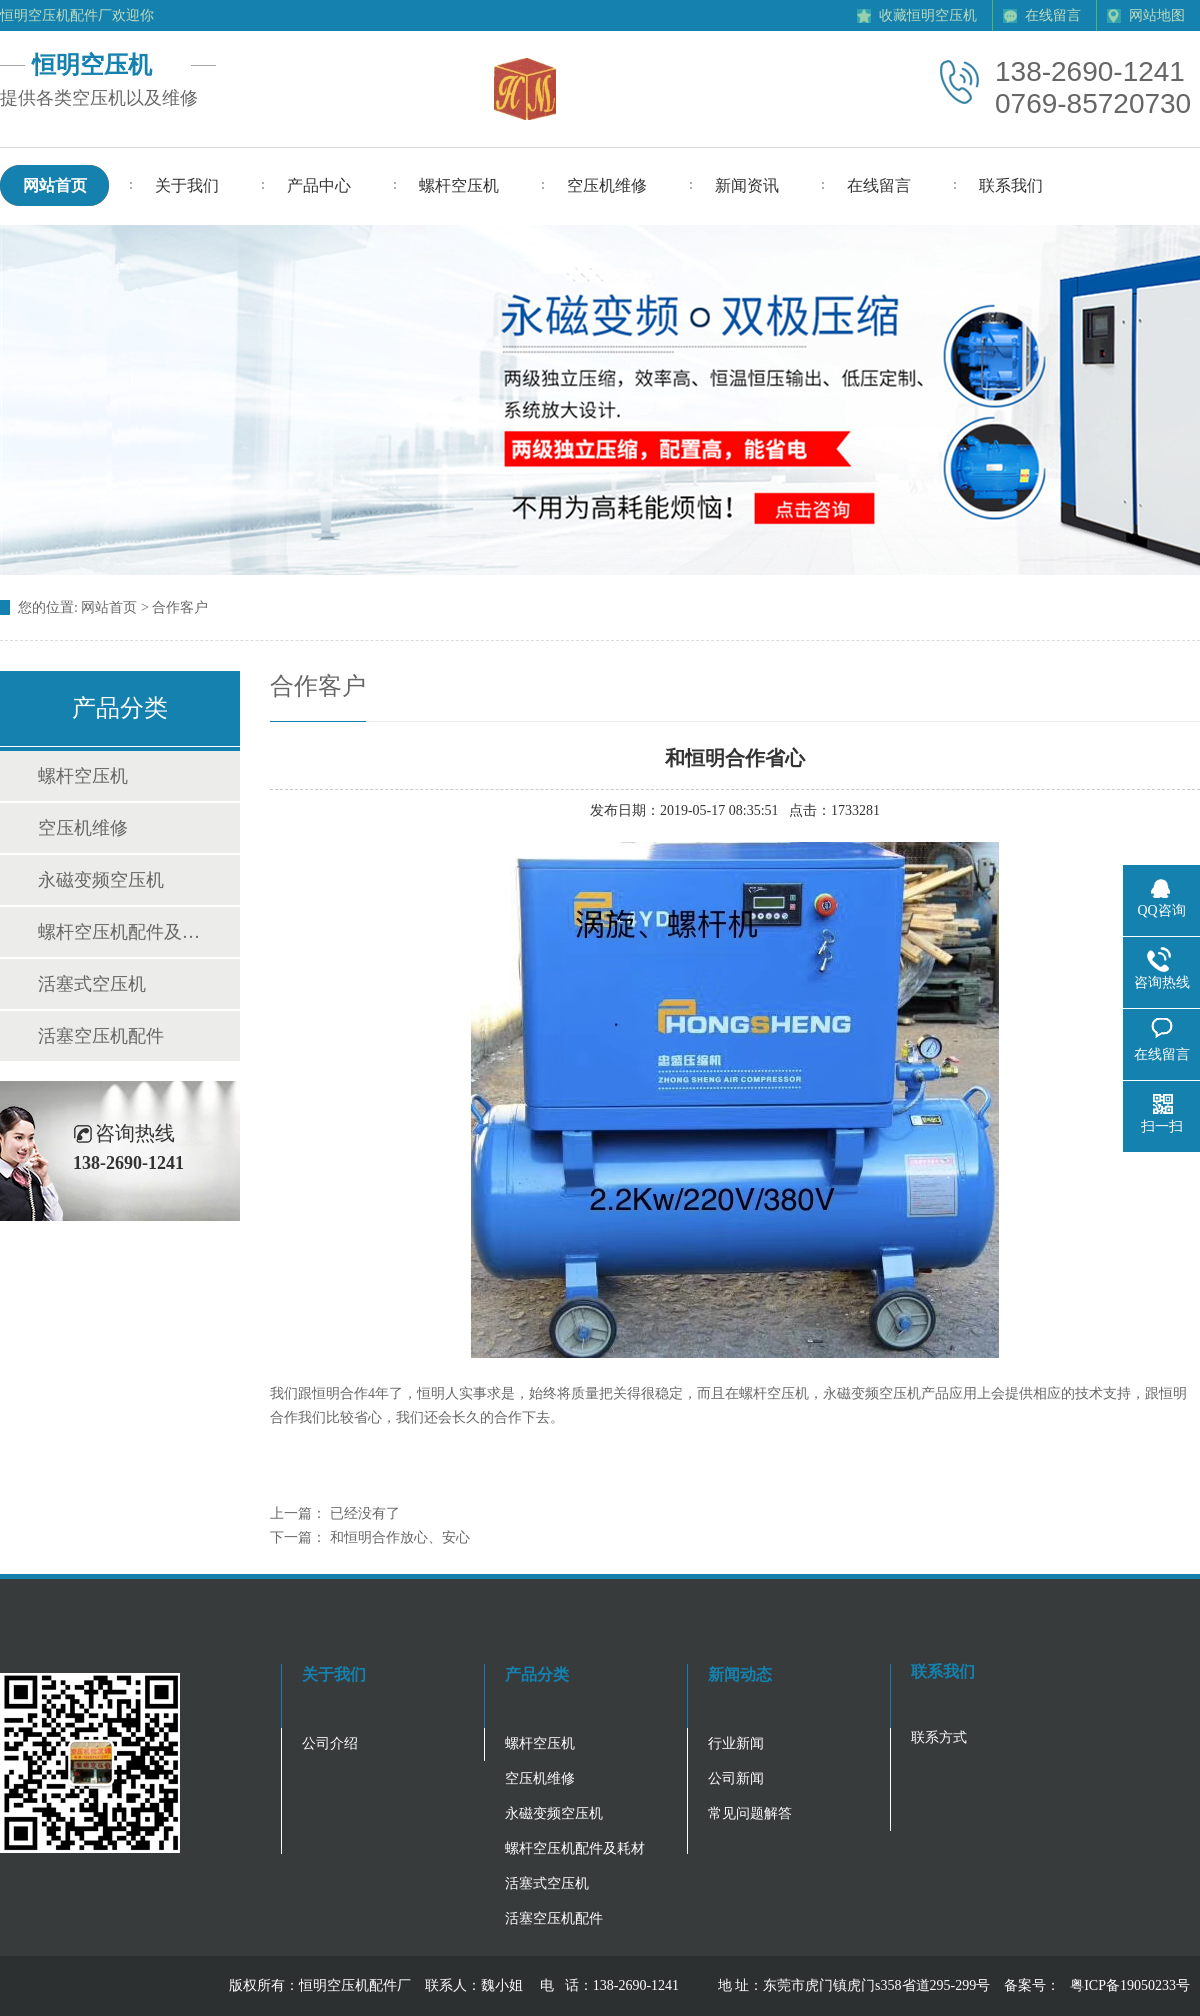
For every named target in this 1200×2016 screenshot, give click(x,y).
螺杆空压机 (83, 776)
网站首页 (109, 607)
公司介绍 (330, 1743)
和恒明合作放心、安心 (400, 1537)
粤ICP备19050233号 (1130, 1985)
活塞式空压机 (92, 984)
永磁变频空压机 (101, 880)
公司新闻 (736, 1778)
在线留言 (1053, 15)
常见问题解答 (750, 1813)
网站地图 (1157, 15)
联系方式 (939, 1737)
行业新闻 (736, 1743)
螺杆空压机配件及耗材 (119, 932)
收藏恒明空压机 (928, 15)
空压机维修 (83, 828)
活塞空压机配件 (101, 1036)
